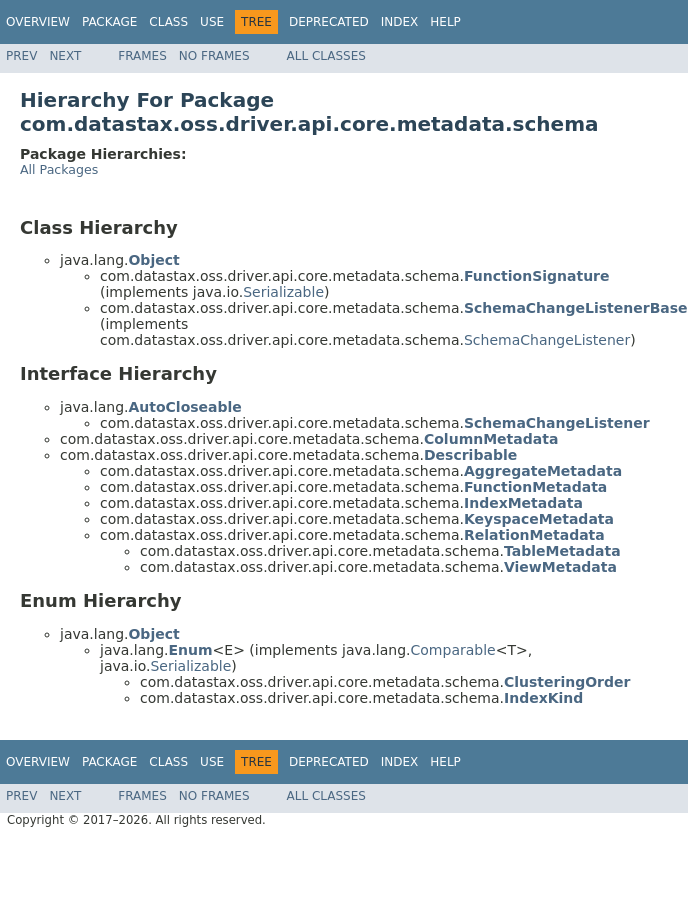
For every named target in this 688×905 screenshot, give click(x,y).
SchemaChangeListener (547, 340)
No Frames (214, 56)
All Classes (326, 56)
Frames (142, 56)
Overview (38, 22)
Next (65, 56)
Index (400, 22)
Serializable (283, 292)
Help (445, 22)
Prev (21, 56)
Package (109, 22)
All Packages (59, 169)
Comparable (453, 650)
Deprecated (329, 22)
